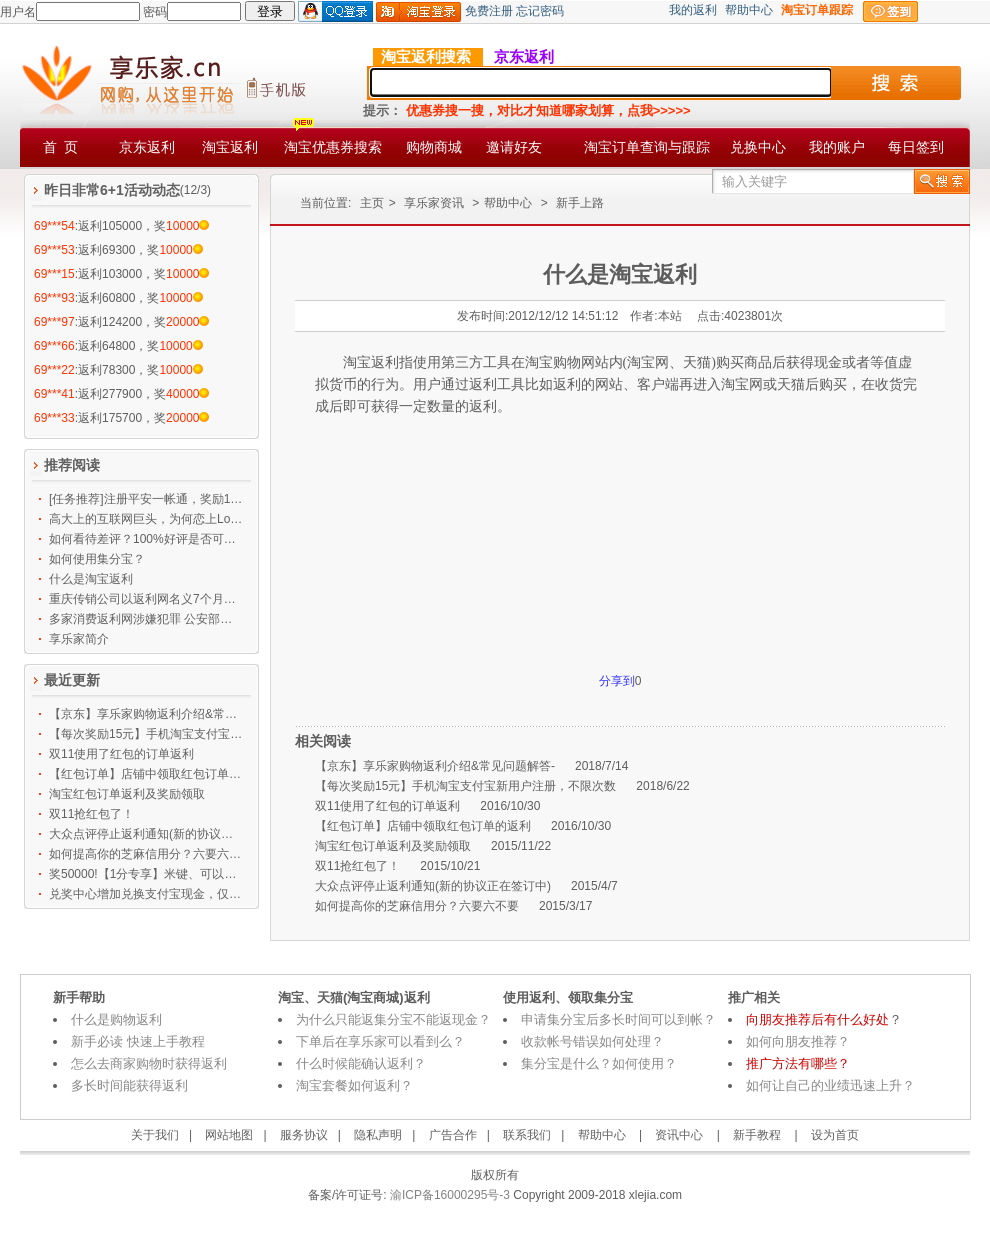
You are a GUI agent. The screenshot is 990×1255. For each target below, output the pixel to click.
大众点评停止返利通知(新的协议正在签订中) (146, 834)
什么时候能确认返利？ (361, 1063)
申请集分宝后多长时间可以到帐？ (618, 1019)
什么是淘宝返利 (91, 579)
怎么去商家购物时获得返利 (149, 1063)
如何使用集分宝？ (97, 559)
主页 (372, 203)
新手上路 (580, 203)
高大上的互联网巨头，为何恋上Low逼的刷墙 (146, 519)
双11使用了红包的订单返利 (121, 754)
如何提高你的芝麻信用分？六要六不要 (146, 854)
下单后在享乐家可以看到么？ (380, 1041)
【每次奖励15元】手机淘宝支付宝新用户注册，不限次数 (146, 734)
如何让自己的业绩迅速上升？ (830, 1085)
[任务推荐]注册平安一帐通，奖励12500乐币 (146, 499)
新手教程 (757, 1135)
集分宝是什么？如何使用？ (599, 1063)
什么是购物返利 (116, 1019)
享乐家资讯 (434, 203)
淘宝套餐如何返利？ (354, 1085)
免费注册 (489, 11)
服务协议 (304, 1135)
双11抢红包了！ (91, 814)
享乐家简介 (79, 639)
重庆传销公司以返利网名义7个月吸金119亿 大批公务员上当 (146, 599)
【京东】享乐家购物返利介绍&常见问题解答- (146, 714)
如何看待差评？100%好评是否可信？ (146, 539)
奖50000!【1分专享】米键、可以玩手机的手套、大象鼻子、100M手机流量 (146, 874)
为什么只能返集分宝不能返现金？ (393, 1019)
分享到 (617, 681)
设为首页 (835, 1135)
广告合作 (453, 1135)
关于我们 (155, 1135)
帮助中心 (749, 10)
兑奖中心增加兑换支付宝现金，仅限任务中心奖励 (146, 894)
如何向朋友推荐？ (798, 1041)
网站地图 (229, 1135)
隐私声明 (378, 1135)
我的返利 (693, 10)
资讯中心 (679, 1135)
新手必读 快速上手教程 (138, 1041)
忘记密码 (540, 11)
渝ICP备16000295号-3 (448, 1195)
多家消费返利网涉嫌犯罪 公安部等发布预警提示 (146, 619)
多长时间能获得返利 (129, 1085)
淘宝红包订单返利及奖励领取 (127, 794)
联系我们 (527, 1135)
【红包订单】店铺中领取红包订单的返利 (146, 774)
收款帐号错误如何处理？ (592, 1041)
